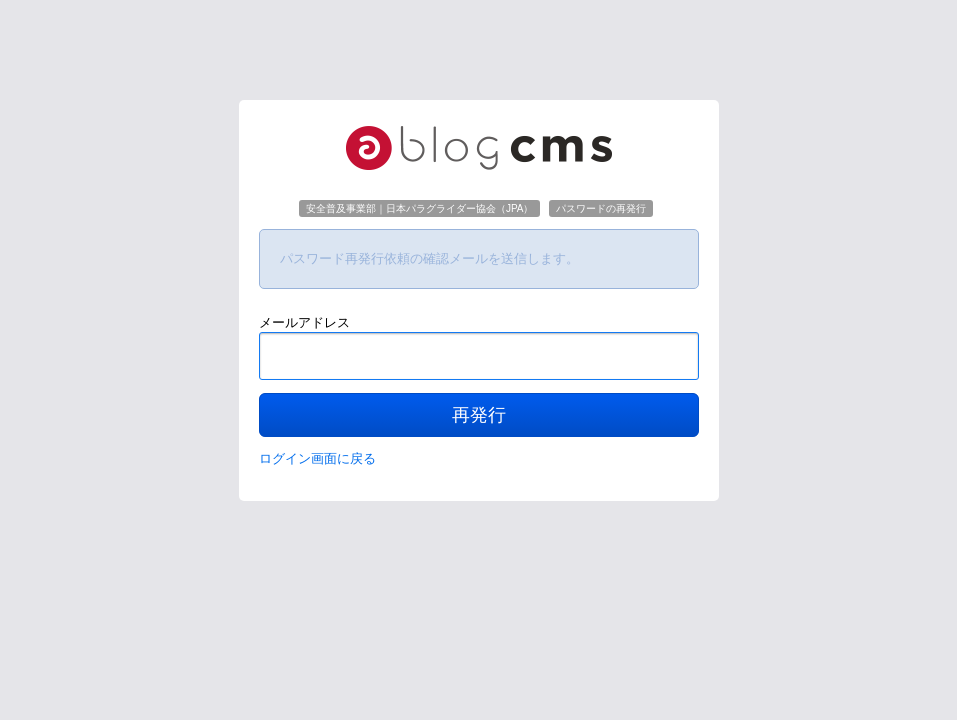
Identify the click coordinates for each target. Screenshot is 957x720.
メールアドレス (304, 322)
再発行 (479, 415)
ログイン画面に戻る (317, 458)
